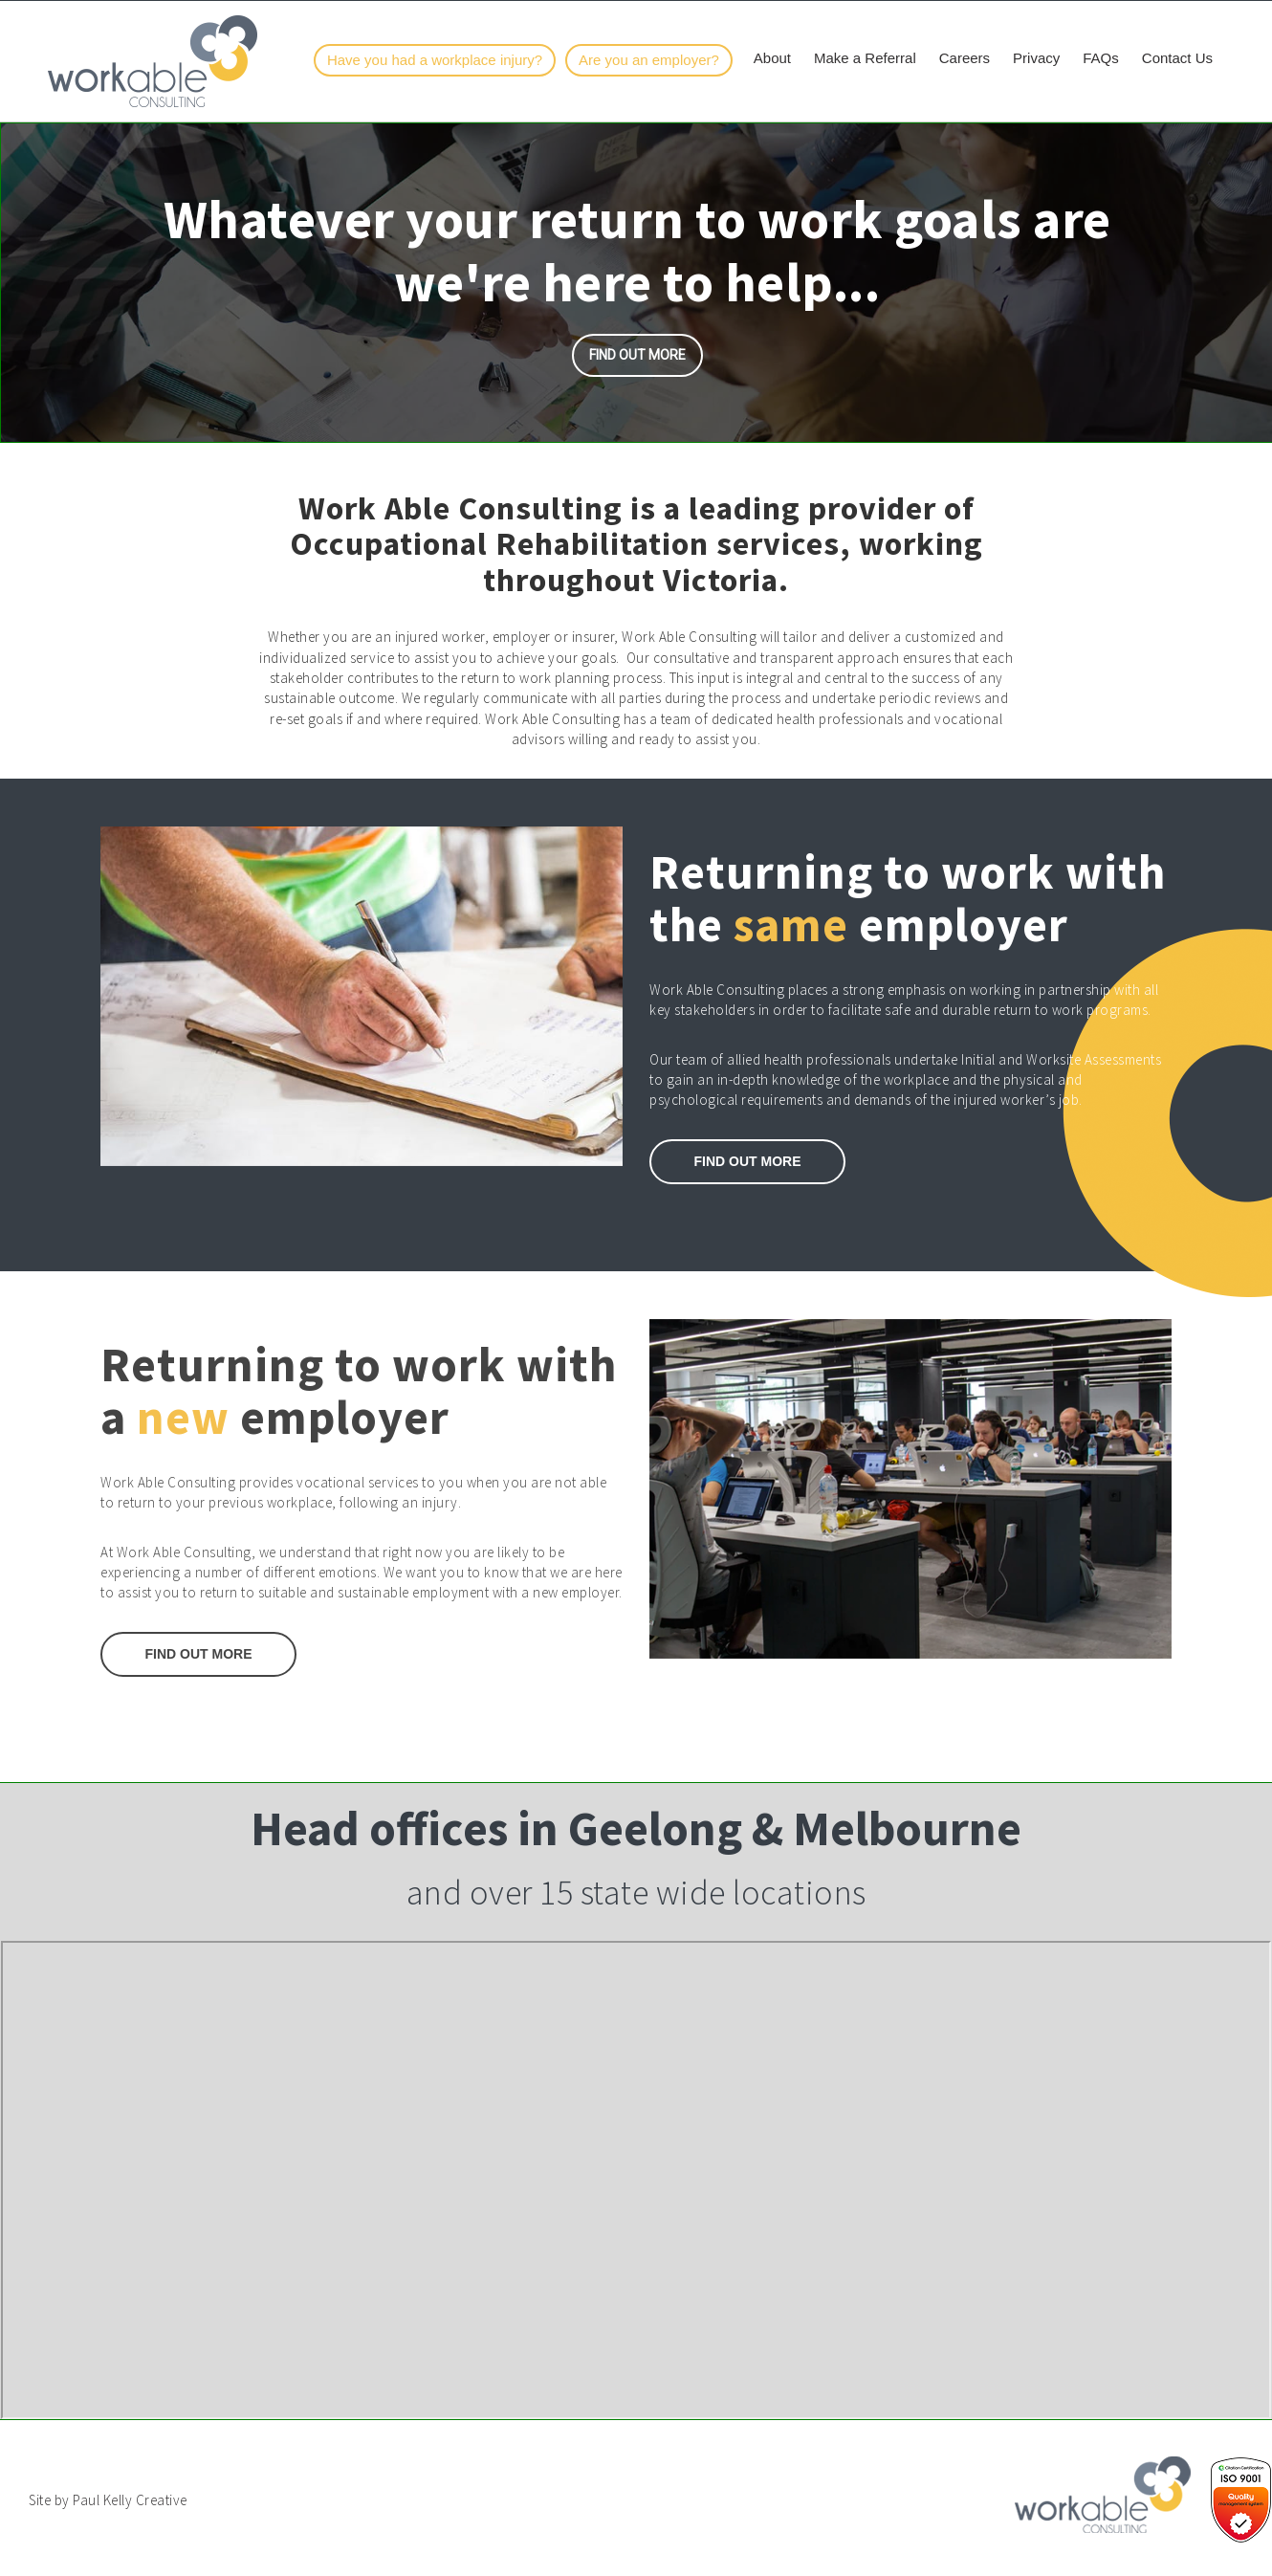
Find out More (747, 1161)
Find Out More (198, 1654)
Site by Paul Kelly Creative (108, 2500)
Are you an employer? (649, 60)
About (772, 58)
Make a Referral (865, 58)
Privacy (1036, 58)
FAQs (1101, 58)
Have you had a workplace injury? (434, 60)
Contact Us (1177, 58)
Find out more (637, 355)
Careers (964, 58)
